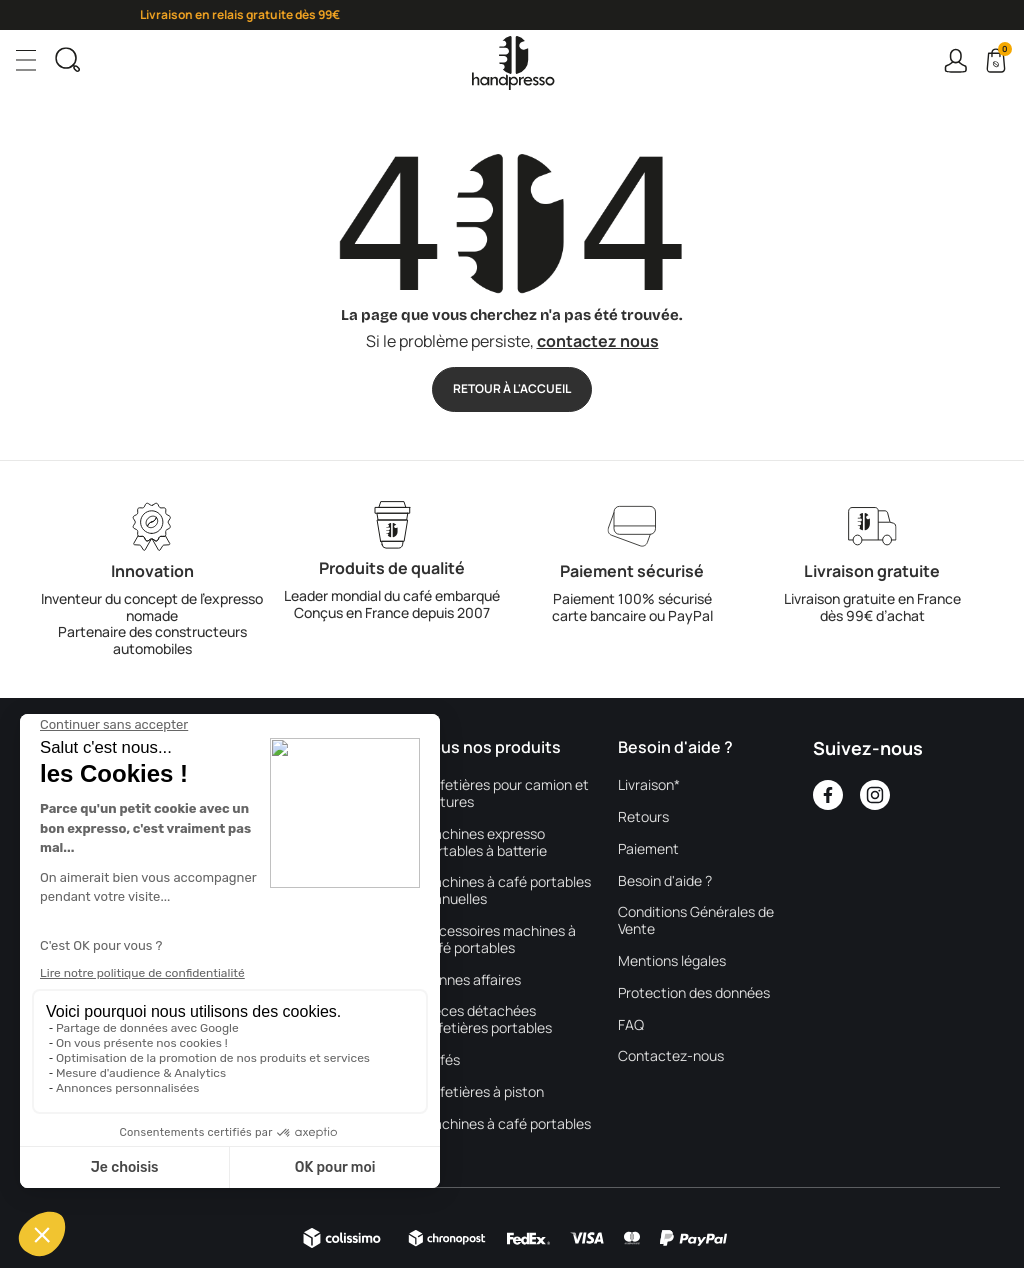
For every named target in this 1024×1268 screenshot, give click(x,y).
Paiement (648, 849)
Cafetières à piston (483, 1092)
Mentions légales (672, 961)
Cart (1003, 52)
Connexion (955, 60)
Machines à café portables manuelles (506, 891)
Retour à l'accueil (512, 388)
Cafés (441, 1060)
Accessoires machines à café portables (499, 940)
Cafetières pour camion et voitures (505, 794)
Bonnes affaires (471, 980)
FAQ (631, 1025)
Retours (643, 817)
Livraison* (649, 785)
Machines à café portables (506, 1124)
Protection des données (694, 993)
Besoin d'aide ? (665, 881)
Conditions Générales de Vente (696, 921)
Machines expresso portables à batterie (484, 843)
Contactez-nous (671, 1056)
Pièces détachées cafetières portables (487, 1020)
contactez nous (598, 341)
